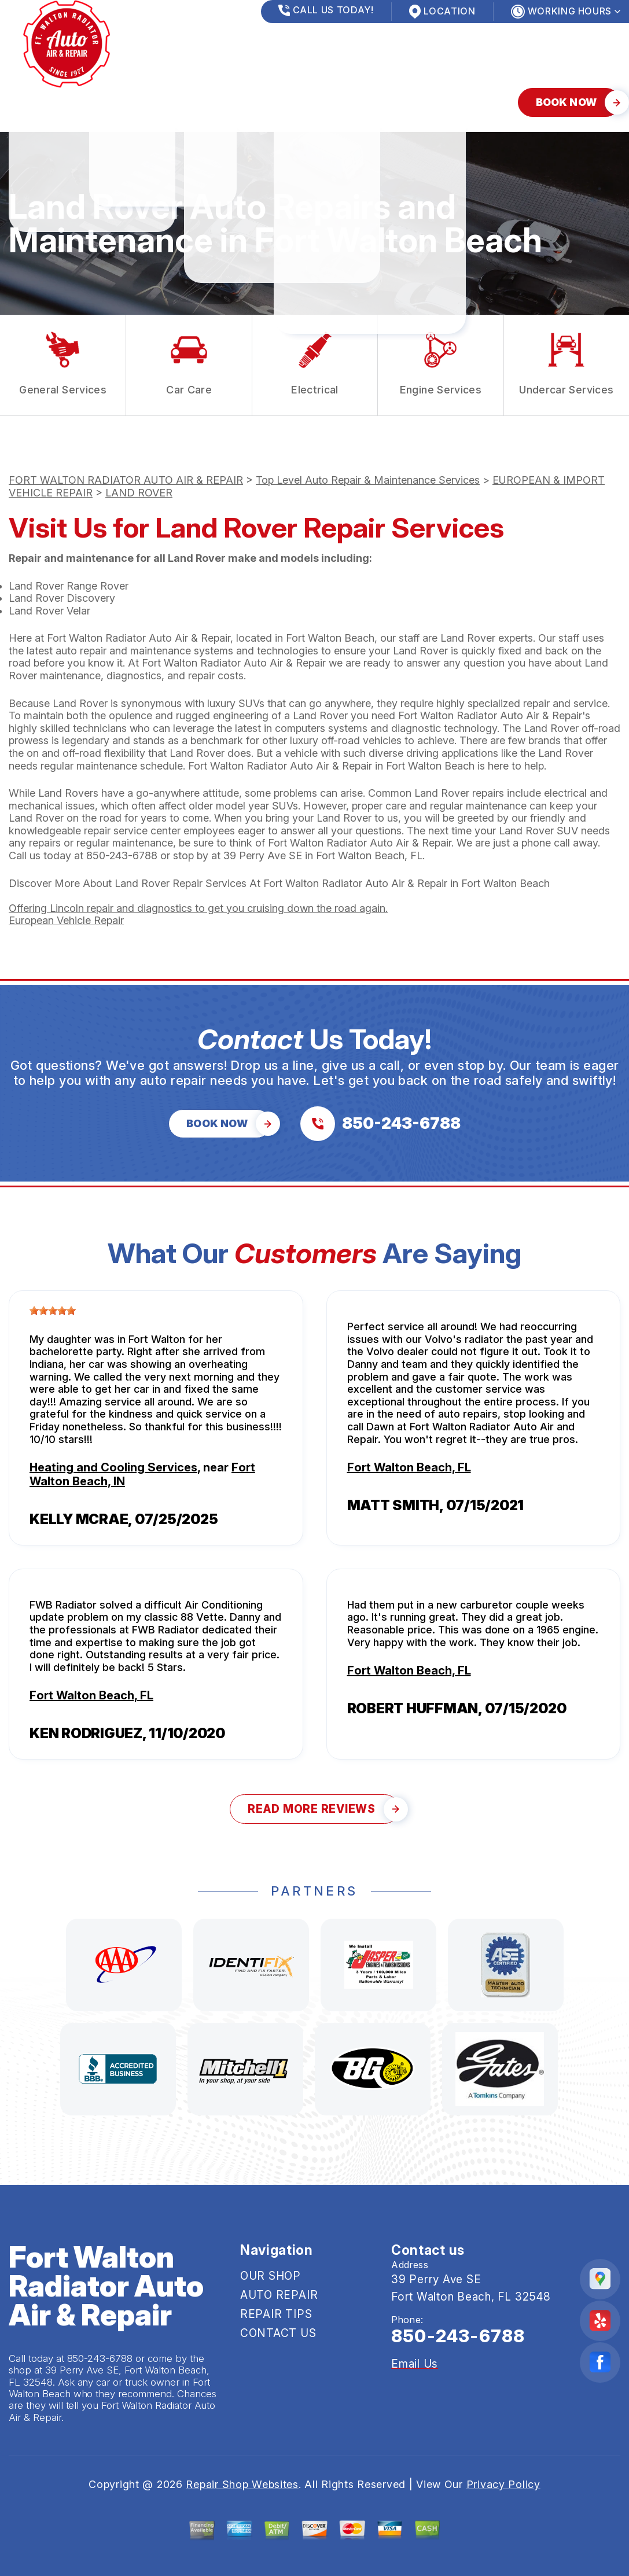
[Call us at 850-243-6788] (380, 1123)
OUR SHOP (36, 102)
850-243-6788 (121, 855)
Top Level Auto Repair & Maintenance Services (368, 480)
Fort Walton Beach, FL (409, 1467)
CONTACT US (309, 102)
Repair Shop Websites (242, 2484)
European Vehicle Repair (66, 920)
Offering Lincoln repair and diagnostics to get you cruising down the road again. (198, 908)
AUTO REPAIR (123, 102)
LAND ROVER (138, 493)
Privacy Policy (503, 2484)
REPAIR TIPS (215, 102)
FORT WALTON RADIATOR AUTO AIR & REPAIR (126, 480)
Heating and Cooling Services (113, 1467)
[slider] (53, 1310)
